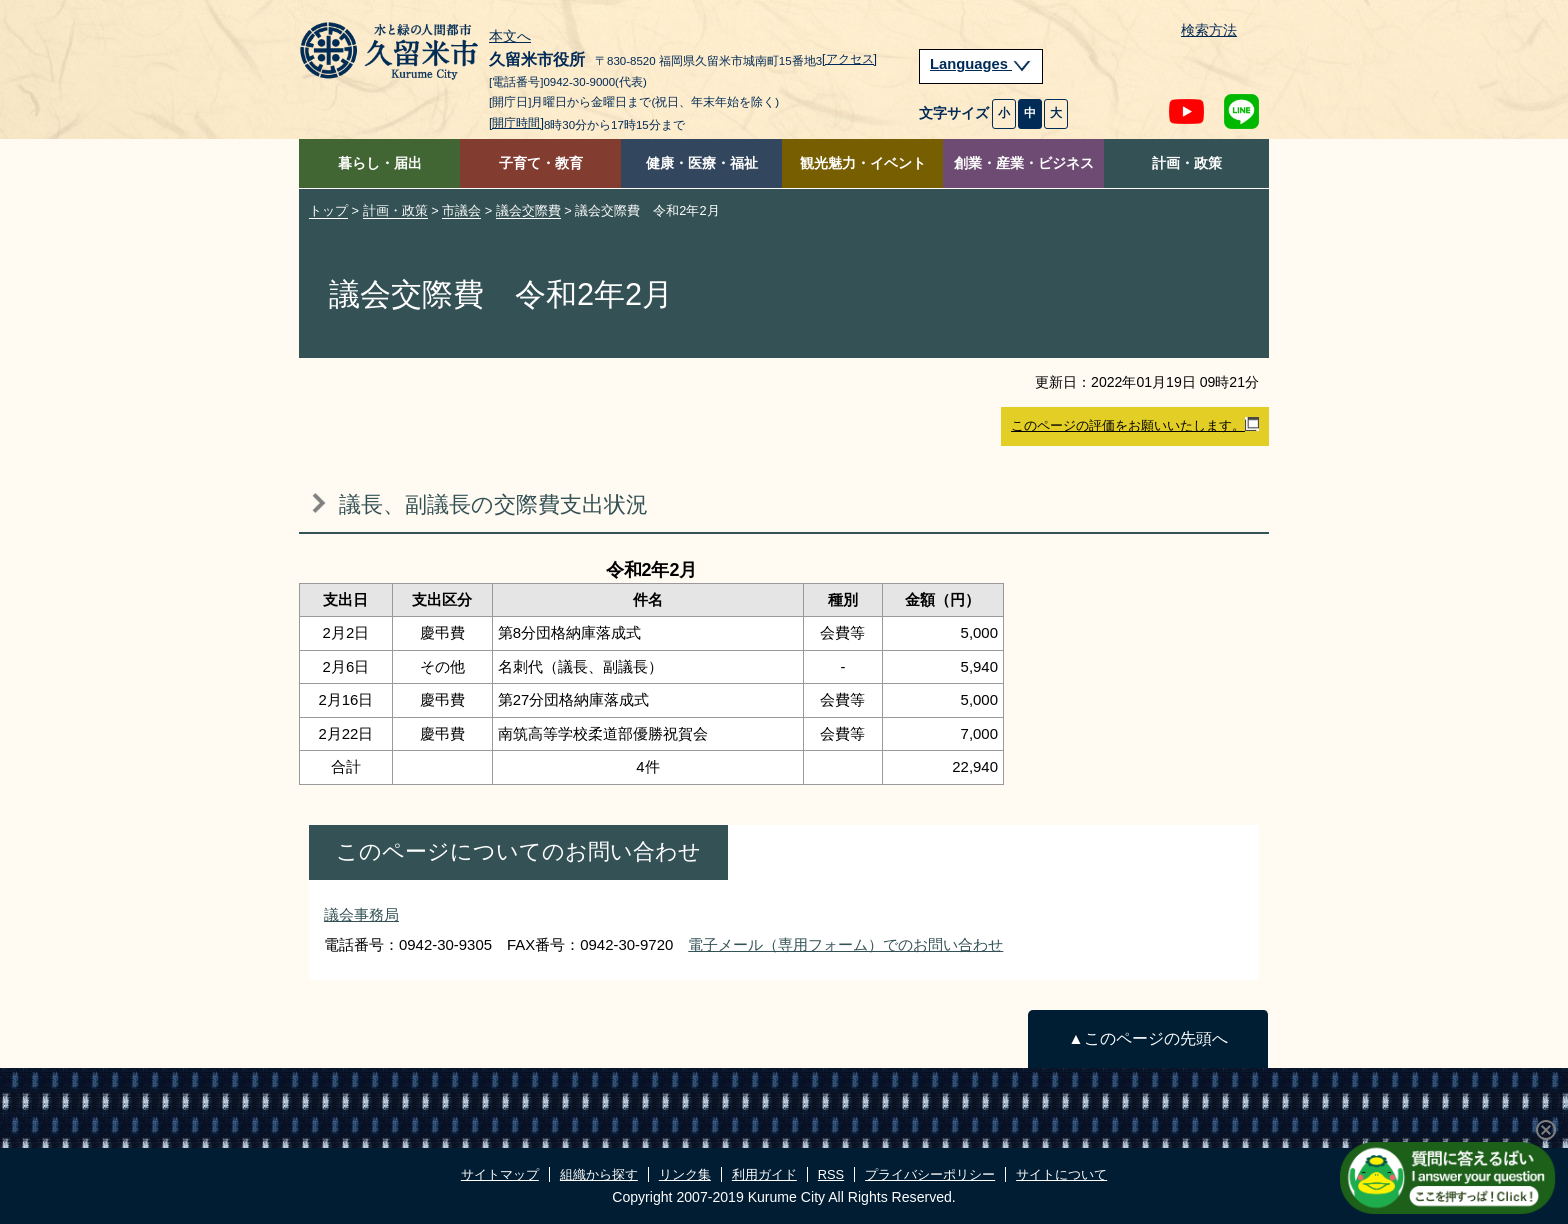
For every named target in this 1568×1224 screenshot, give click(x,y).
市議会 (461, 210)
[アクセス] (849, 59)
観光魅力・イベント (863, 163)
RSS (831, 1174)
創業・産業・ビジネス (1024, 163)
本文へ (510, 37)
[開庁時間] (516, 123)
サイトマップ (500, 1174)
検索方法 (1209, 30)
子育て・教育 (541, 163)
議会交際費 (528, 210)
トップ (328, 210)
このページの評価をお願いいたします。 (1135, 425)
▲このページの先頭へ (1147, 1038)
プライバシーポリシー (930, 1174)
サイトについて (1061, 1174)
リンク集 (685, 1174)
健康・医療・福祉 (702, 163)
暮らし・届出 (380, 163)
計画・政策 (1187, 163)
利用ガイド (764, 1174)
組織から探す (599, 1174)
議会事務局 (361, 914)
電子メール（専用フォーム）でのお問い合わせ (845, 944)
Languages (981, 64)
